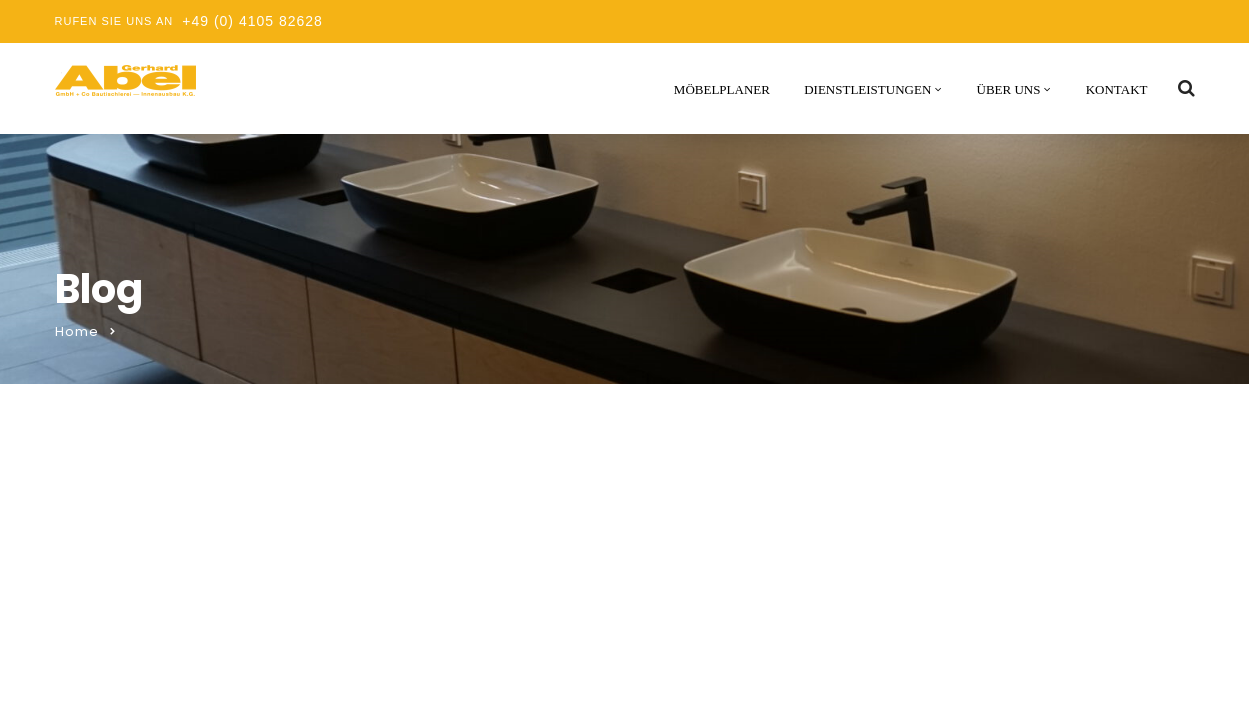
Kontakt (1117, 89)
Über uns (1009, 89)
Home (77, 331)
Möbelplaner (722, 89)
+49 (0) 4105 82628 (252, 21)
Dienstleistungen (867, 89)
